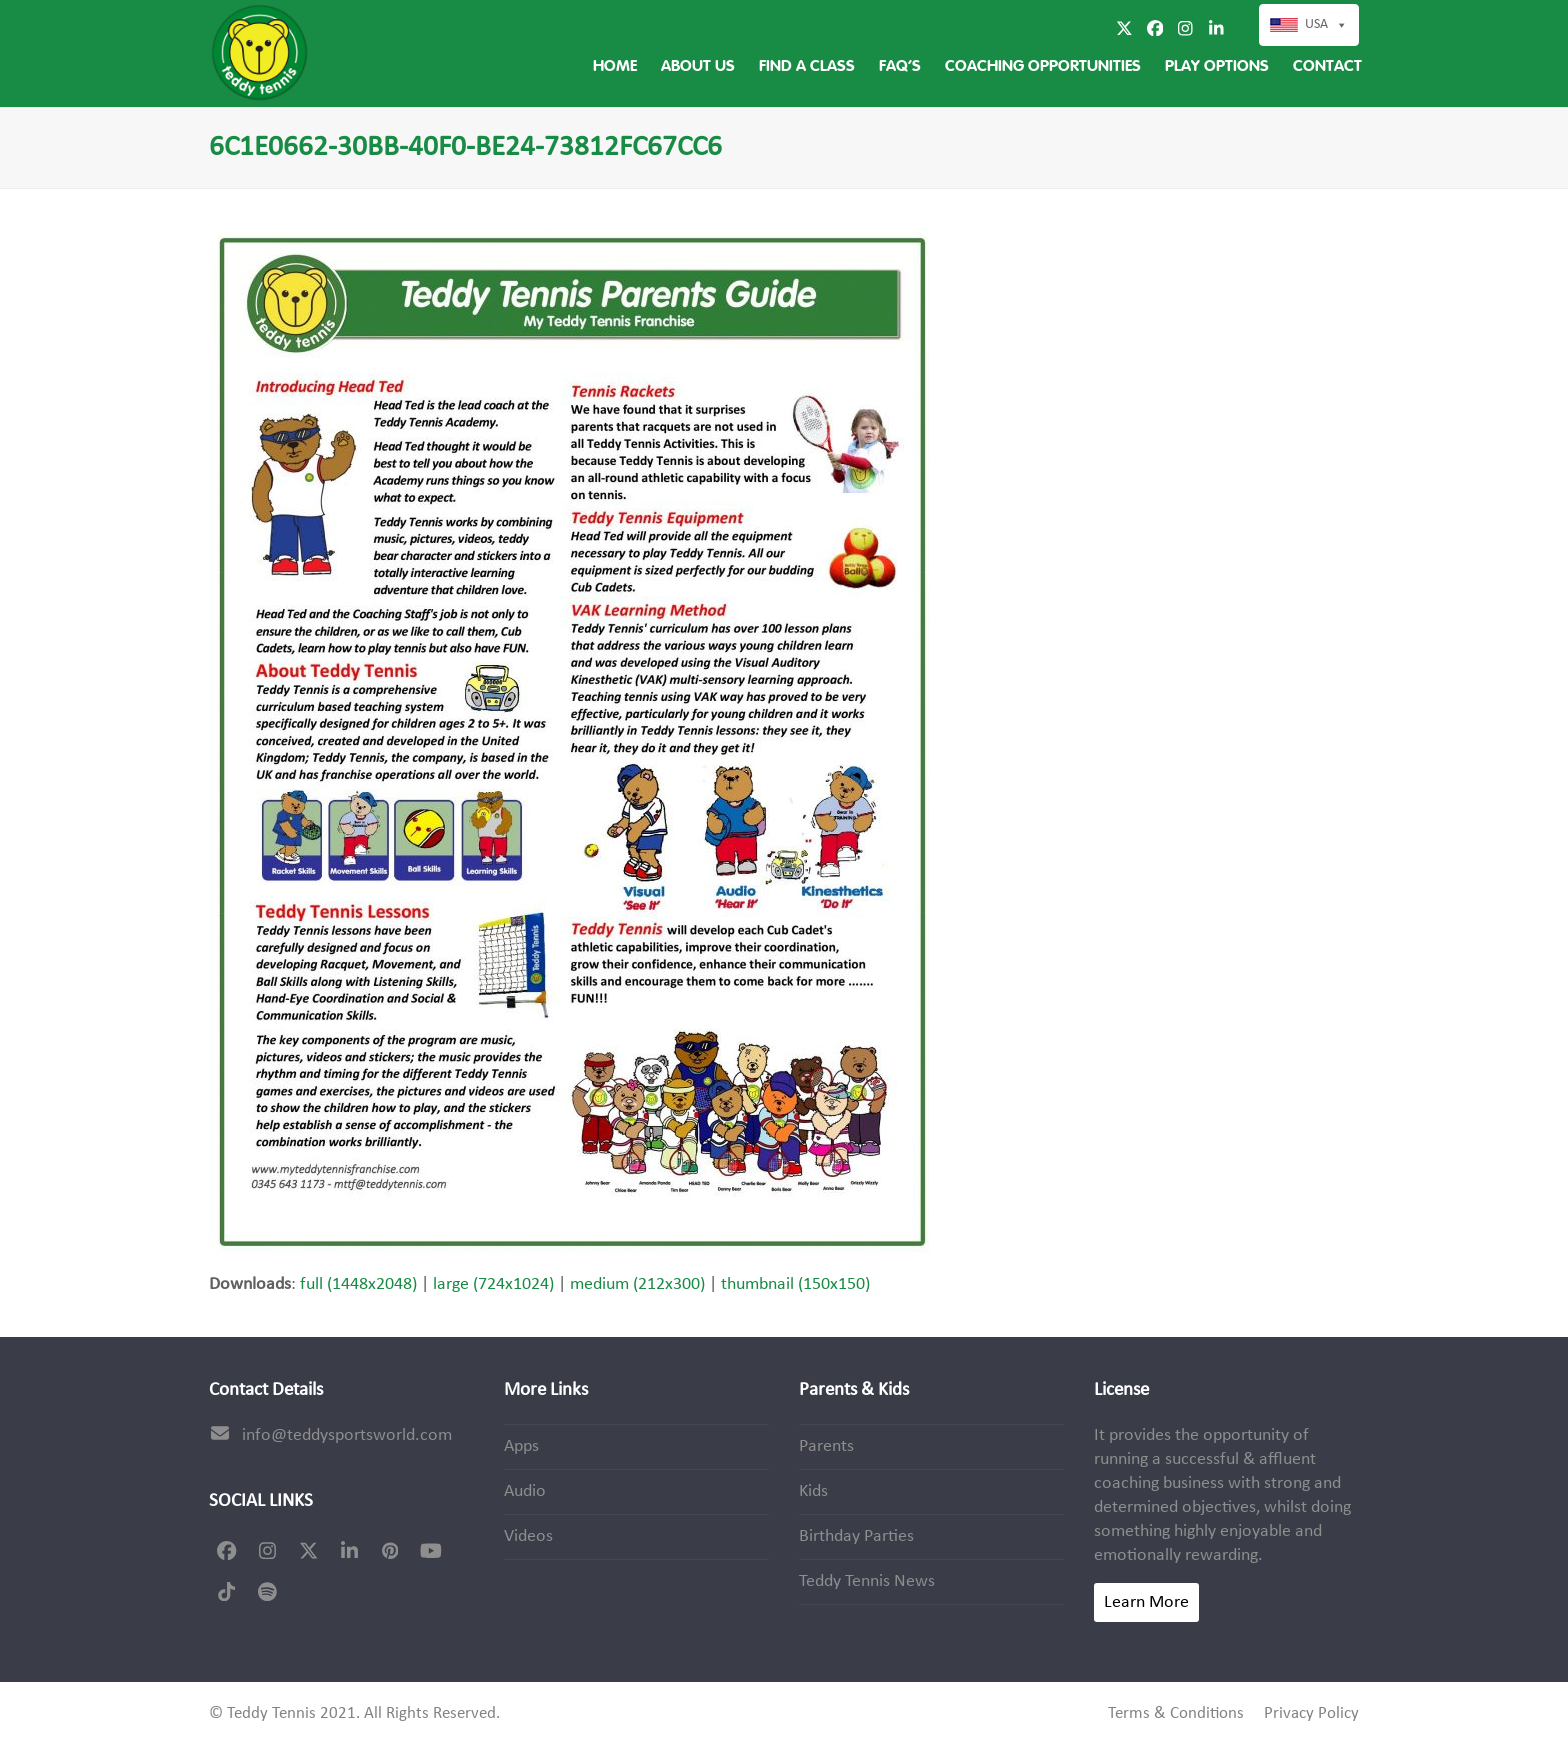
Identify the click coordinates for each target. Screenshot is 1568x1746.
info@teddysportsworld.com (347, 1435)
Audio (525, 1491)
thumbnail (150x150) (795, 1284)
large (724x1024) (493, 1284)
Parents (826, 1446)
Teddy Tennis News (867, 1581)
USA (1326, 25)
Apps (521, 1446)
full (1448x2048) (358, 1284)
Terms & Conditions (1176, 1714)
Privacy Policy (1311, 1714)
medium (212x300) (637, 1284)
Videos (528, 1536)
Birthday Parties (856, 1536)
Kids (813, 1491)
